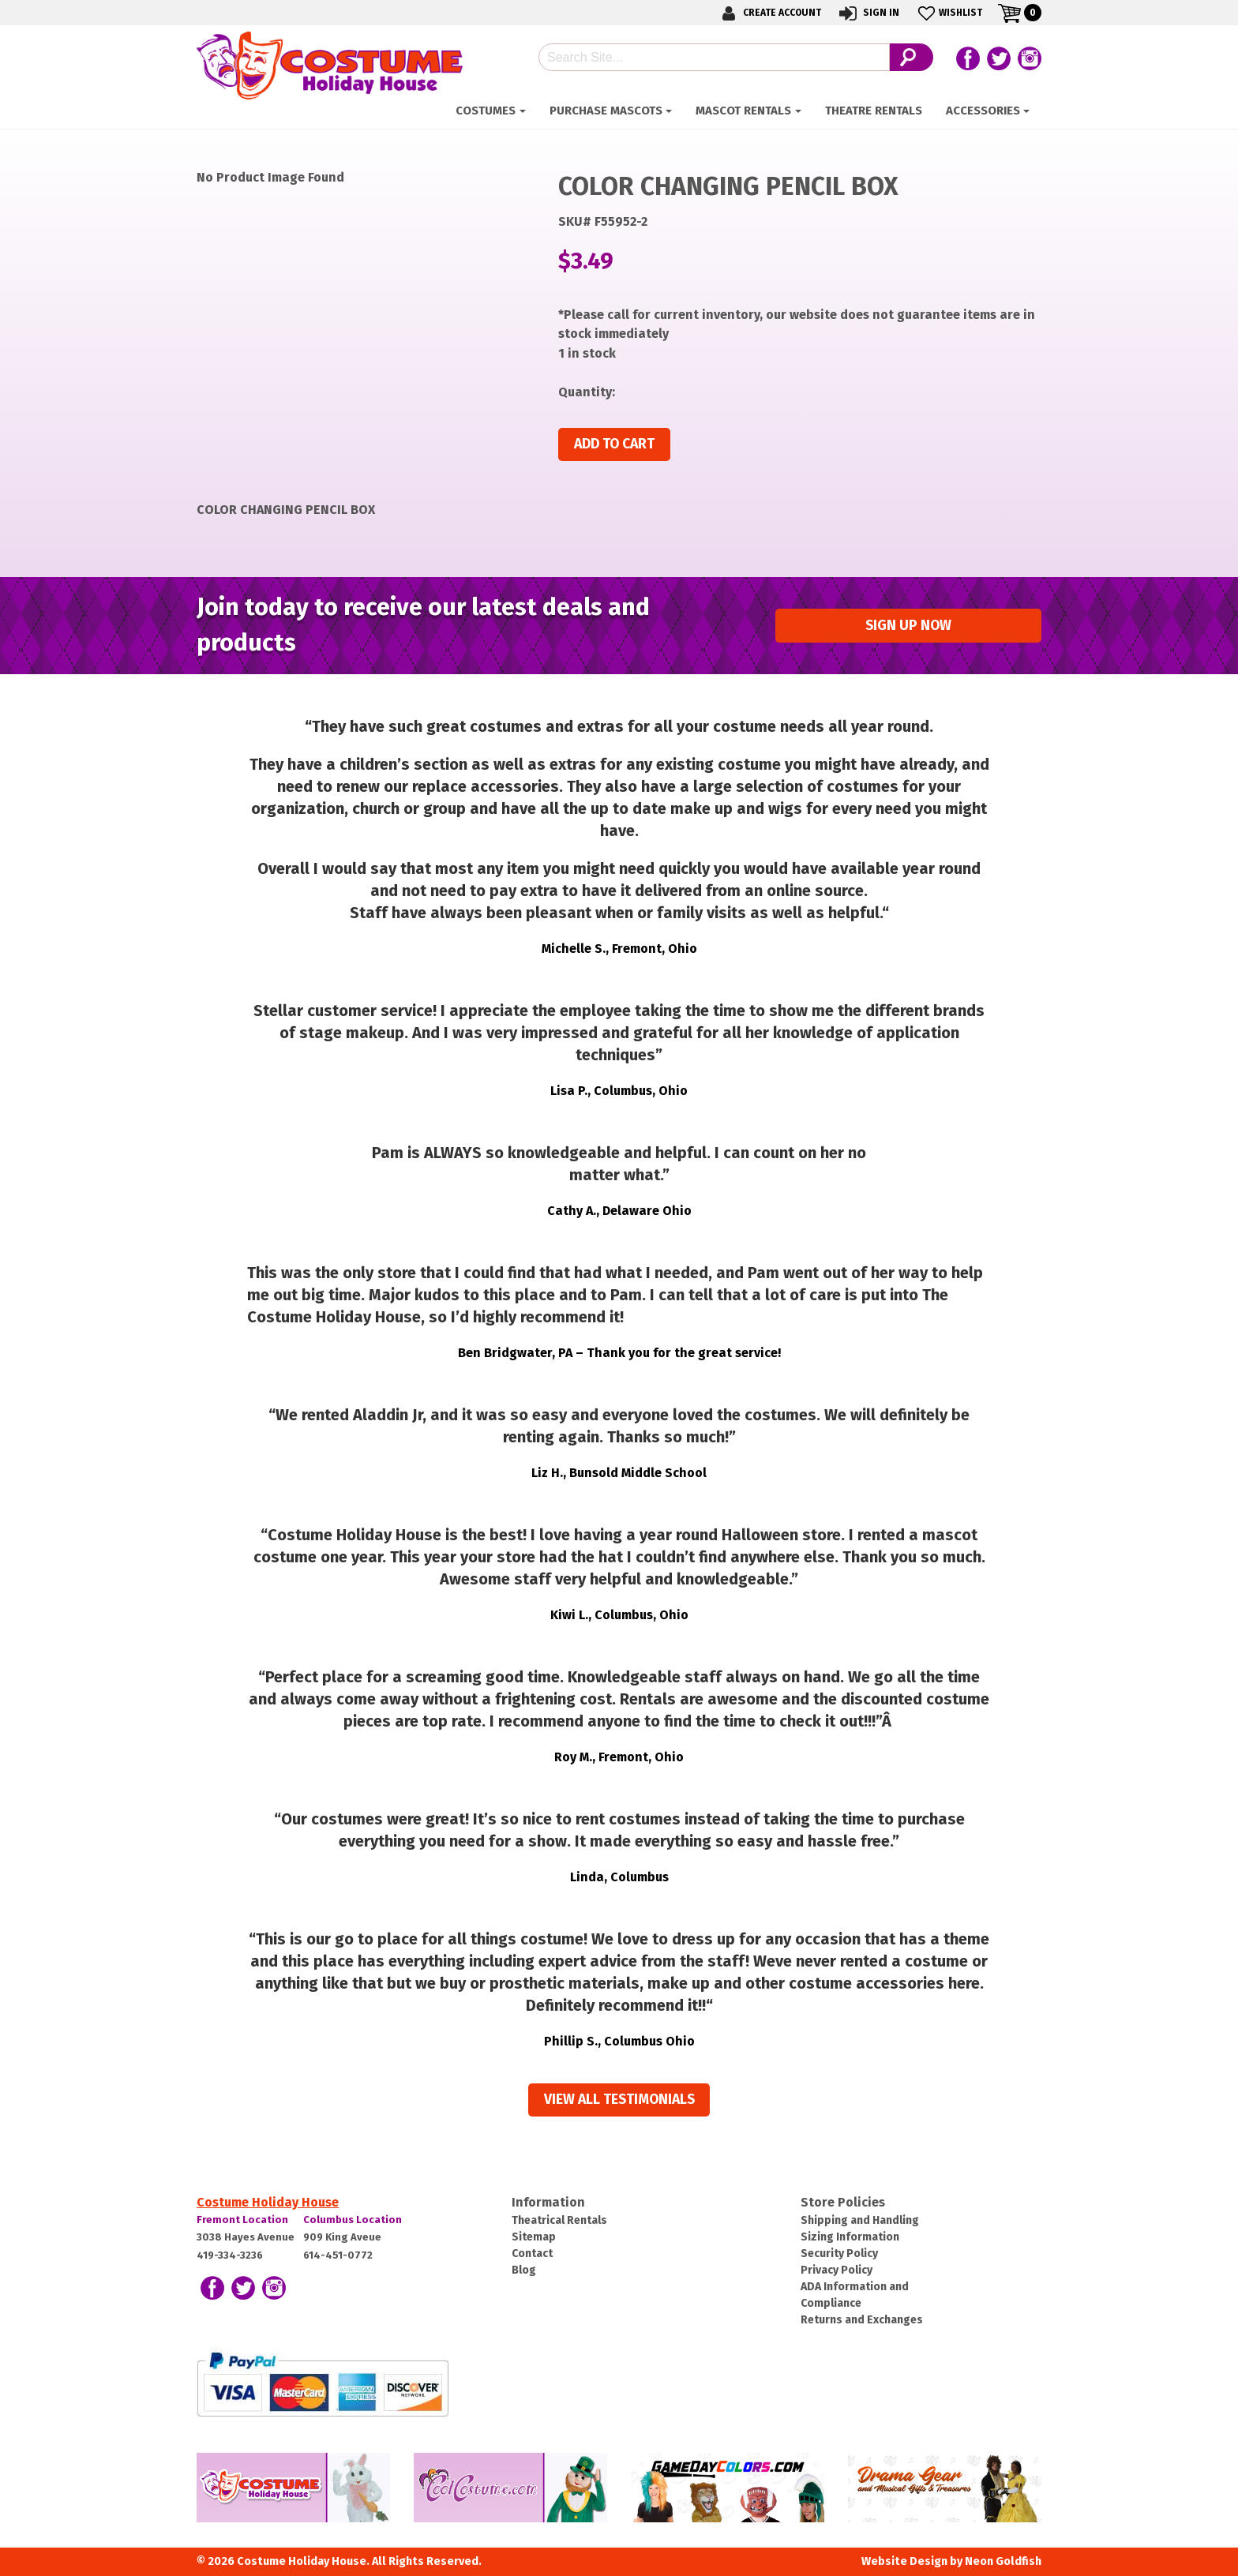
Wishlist (948, 13)
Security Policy (839, 2253)
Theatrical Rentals (559, 2220)
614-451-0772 (338, 2255)
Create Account (769, 13)
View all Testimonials (619, 2099)
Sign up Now (908, 625)
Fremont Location (242, 2219)
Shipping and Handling (860, 2220)
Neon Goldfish (1003, 2561)
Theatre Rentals (873, 110)
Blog (524, 2270)
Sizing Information (850, 2237)
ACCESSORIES (983, 110)
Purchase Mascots (606, 110)
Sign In (868, 13)
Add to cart (614, 444)
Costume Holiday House (268, 2202)
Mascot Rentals (743, 110)
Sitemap (534, 2237)
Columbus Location (352, 2219)
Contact (532, 2253)
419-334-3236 (230, 2255)
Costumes (486, 110)
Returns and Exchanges (862, 2320)
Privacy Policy (836, 2270)
